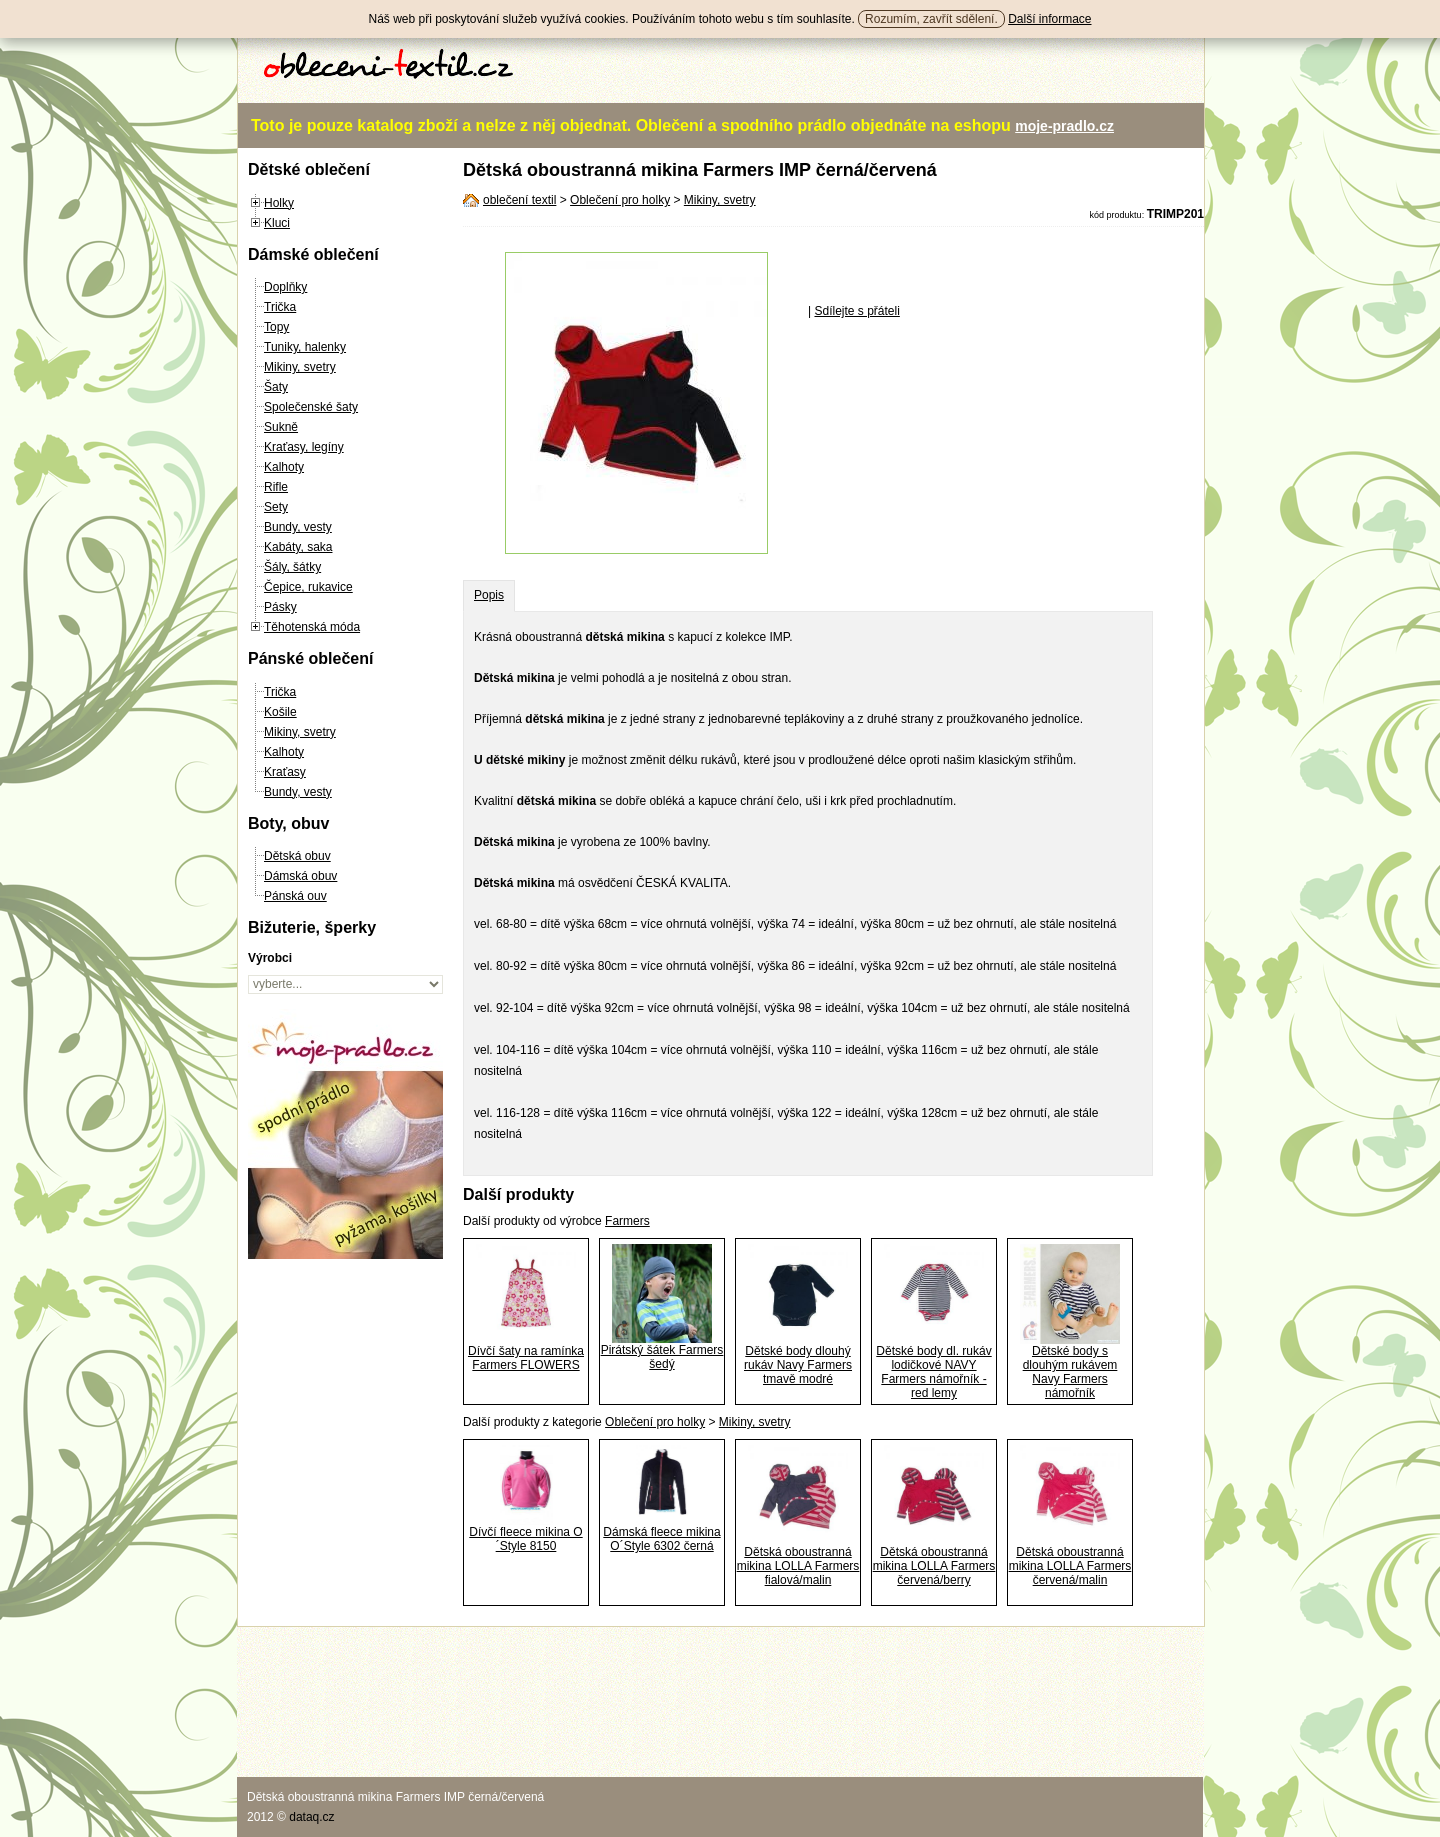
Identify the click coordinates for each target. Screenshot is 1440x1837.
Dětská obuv (297, 856)
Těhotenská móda (312, 627)
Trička (280, 307)
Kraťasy (285, 772)
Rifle (276, 487)
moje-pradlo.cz (1064, 126)
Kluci (277, 223)
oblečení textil (519, 200)
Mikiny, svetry (300, 367)
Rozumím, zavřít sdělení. (931, 19)
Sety (276, 507)
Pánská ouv (295, 896)
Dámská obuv (300, 876)
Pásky (280, 607)
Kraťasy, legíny (304, 447)
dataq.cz (311, 1817)
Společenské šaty (311, 407)
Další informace (1049, 19)
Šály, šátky (292, 567)
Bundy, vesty (298, 527)
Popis (489, 595)
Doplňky (285, 287)
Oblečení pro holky (620, 200)
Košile (280, 712)
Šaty (276, 387)
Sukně (281, 427)
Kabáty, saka (298, 547)
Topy (276, 327)
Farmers (627, 1221)
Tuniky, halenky (305, 347)
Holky (279, 203)
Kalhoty (284, 467)
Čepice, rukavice (308, 587)
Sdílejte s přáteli (856, 311)
